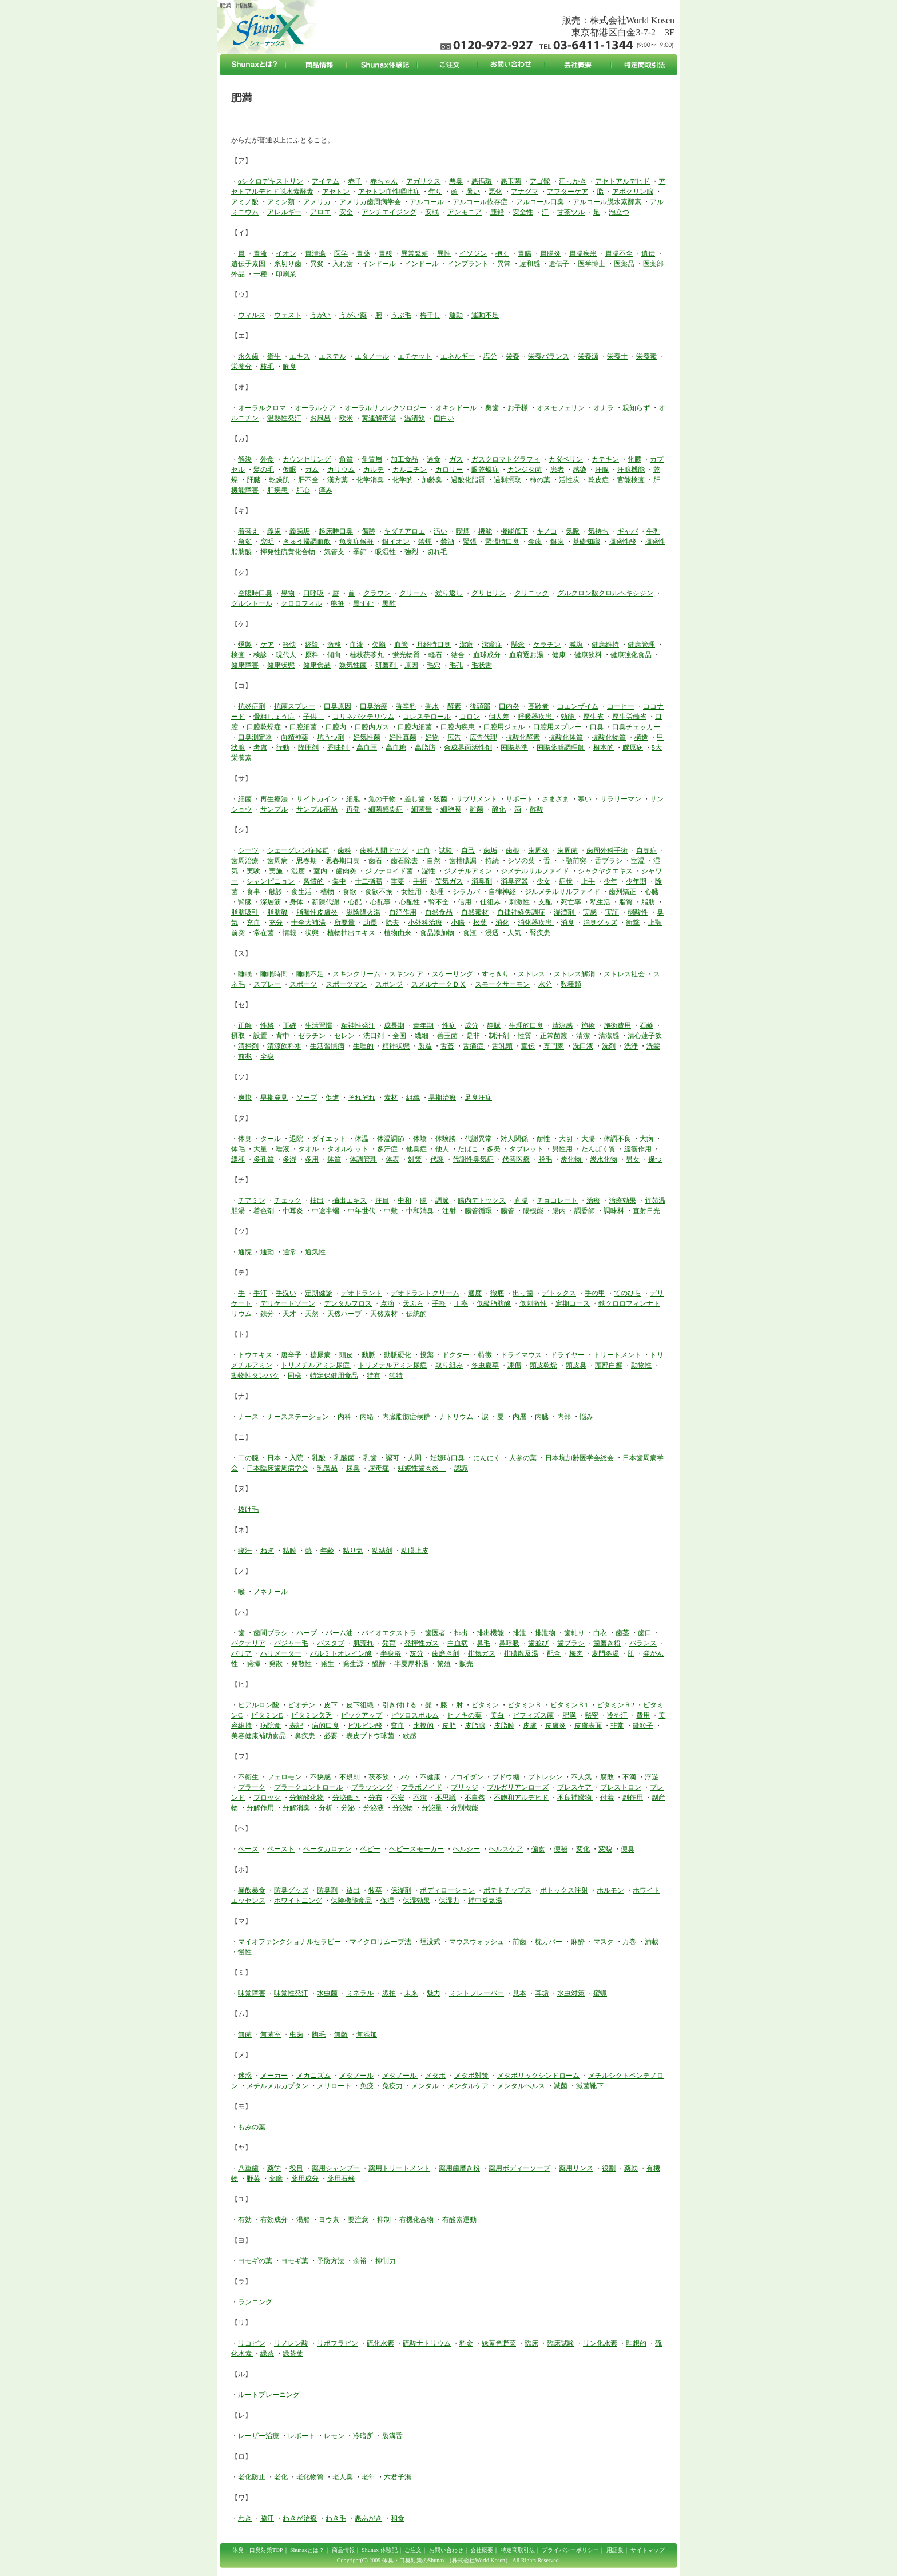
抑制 (384, 2220)
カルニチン (409, 470)
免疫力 (392, 2086)
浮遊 (651, 1777)
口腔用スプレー (557, 727)
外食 (267, 459)
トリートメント (617, 1355)
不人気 (581, 1777)
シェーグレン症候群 (298, 850)
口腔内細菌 (415, 727)
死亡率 (571, 902)
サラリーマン (620, 799)
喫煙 (463, 531)
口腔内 (336, 727)
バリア (241, 1653)
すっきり (495, 974)
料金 (466, 2343)
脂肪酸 (277, 912)
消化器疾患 (536, 923)
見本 (519, 1993)
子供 (313, 717)
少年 (610, 881)
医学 (341, 253)
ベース (248, 1849)
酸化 (499, 809)
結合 (458, 655)
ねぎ (267, 1551)
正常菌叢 (553, 1036)
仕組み (490, 902)
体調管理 (363, 1159)
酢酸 (536, 809)
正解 (245, 1025)
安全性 (523, 212)
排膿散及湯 (521, 1653)
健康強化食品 (631, 655)
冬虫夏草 (485, 1365)
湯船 (303, 2220)
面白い (444, 418)
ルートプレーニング (269, 2395)
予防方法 (330, 2261)
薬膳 (276, 2179)
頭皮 (346, 1355)
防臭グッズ (291, 1890)
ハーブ (306, 1633)
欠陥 (379, 645)
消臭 (567, 923)
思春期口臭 (343, 861)
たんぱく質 (598, 1149)
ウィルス (251, 315)
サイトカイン (317, 799)
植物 (327, 892)
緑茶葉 (293, 2354)
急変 (245, 542)
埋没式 (430, 1942)
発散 (276, 1664)
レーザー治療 (258, 2436)
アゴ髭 (540, 181)
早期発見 (274, 1098)
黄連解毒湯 (379, 418)
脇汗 (267, 2518)
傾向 (334, 655)
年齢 (327, 1551)
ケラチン (547, 645)
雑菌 (476, 809)
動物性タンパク (255, 1376)
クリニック (531, 593)
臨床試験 (560, 2343)
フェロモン (284, 1777)
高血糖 (396, 748)
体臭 (245, 1139)
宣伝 (528, 1046)
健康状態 (281, 665)
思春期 (306, 861)
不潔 (420, 1798)
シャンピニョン (271, 881)
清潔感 (608, 1036)
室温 (638, 861)
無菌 (245, 2034)
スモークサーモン (502, 984)
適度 (475, 1293)
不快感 (320, 1777)
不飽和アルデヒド (521, 1798)
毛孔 (456, 665)
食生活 (301, 892)
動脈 (368, 1355)
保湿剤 (401, 1890)
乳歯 (370, 1458)
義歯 (274, 531)
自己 (468, 850)
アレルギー (284, 212)
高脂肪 (425, 748)
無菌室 (270, 2034)
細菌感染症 (385, 809)
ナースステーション (298, 1417)
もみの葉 (251, 2127)
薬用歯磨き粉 (459, 2168)
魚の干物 (382, 799)
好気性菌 (366, 737)
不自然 (475, 1798)
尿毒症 (378, 1468)
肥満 (569, 1715)
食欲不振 (378, 892)
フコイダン (466, 1777)
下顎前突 (572, 861)
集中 (339, 881)
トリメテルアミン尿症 (392, 1365)
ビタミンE (267, 1715)
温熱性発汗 (284, 418)
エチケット (415, 356)
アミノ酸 (245, 202)
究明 (267, 542)
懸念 (518, 645)
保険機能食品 (351, 1901)
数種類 (571, 984)
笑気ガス (449, 881)
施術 (588, 1025)
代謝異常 (478, 1139)
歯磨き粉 (607, 1643)
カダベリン (566, 459)
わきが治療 (300, 2518)
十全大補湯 (308, 923)
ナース (248, 1417)
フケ (404, 1777)
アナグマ (524, 192)
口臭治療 (373, 706)
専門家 (553, 1046)
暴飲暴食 (251, 1890)
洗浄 (631, 1046)
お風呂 (320, 418)
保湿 (387, 1901)
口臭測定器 (255, 737)
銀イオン (396, 542)
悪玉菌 (511, 181)
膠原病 (632, 748)
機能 (485, 531)
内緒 (367, 1417)
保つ (655, 1159)
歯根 (512, 850)
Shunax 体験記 (380, 2550)
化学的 (402, 480)
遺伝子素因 (248, 264)
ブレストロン (620, 1787)
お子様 (517, 408)
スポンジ (389, 984)
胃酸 (385, 253)
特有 (373, 1376)
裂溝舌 (392, 2436)
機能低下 (514, 531)
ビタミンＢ (524, 1705)
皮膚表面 (588, 1726)
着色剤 (263, 1211)
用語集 (615, 2550)
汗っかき (572, 181)
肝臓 (253, 480)
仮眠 (289, 470)
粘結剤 (382, 1551)
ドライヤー (567, 1355)
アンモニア (464, 212)
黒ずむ (363, 603)
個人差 (499, 717)
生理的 (363, 1046)
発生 (327, 1664)
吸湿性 (385, 552)
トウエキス (255, 1355)
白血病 (457, 1643)
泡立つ (619, 212)
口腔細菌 (304, 727)
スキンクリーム (356, 974)
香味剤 (338, 748)
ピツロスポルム (415, 1715)
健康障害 (245, 665)
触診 (276, 892)
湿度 (298, 871)
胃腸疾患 (583, 253)
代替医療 (516, 1159)
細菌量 (421, 809)
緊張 (470, 542)
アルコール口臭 (540, 202)
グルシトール (251, 603)
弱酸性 (638, 912)
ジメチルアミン (468, 871)
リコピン (251, 2343)
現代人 (286, 655)
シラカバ (466, 892)
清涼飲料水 (284, 1046)
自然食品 (439, 912)
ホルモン (610, 1890)
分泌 (348, 1808)
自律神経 (502, 892)
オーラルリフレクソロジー (385, 408)
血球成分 (487, 655)
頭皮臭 (576, 1365)
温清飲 (414, 418)
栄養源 (588, 356)
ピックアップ (361, 1715)
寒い (585, 799)
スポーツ (303, 984)
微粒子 (643, 1726)
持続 (492, 861)
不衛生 (248, 1777)
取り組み (449, 1365)
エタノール (372, 356)
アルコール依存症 (480, 202)
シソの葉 (521, 861)
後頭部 (480, 706)
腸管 (507, 1211)
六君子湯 (397, 2477)
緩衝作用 (638, 1149)
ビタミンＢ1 (569, 1705)
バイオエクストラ (389, 1633)
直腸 (521, 1200)
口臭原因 (337, 706)
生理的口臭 (526, 1025)
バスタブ (330, 1643)
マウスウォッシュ (476, 1942)
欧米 (346, 418)
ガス (456, 459)
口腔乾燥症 (264, 727)
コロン (469, 717)
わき (245, 2518)
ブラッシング (371, 1787)
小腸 (458, 923)
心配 (355, 902)
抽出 (317, 1200)
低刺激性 (533, 1303)
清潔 (583, 1036)
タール (271, 1139)
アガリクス (423, 181)
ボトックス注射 (564, 1890)
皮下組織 (360, 1705)
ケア (267, 645)
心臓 (651, 892)
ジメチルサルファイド (535, 871)
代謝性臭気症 (473, 1159)
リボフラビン (337, 2343)
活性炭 (569, 480)
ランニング (255, 2302)
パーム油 (339, 1633)
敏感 (409, 1736)
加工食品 (404, 459)
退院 (296, 1139)
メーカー (274, 2076)
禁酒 (447, 542)
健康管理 (641, 645)
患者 (557, 470)
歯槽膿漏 (463, 861)
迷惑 (245, 2076)
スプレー (267, 984)
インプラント (468, 264)
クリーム (413, 593)
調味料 (614, 1211)
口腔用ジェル (504, 727)
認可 (392, 1458)
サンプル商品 (317, 809)
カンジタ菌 (524, 470)
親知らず (636, 408)
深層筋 (270, 902)
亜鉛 (497, 212)
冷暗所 (363, 2436)
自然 (433, 861)
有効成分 (274, 2220)
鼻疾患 (306, 1736)
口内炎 (509, 706)
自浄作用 (402, 912)
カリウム (341, 470)
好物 (432, 737)
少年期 (636, 881)
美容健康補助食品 (258, 1736)
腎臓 (245, 902)
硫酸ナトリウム (427, 2343)
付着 (607, 1798)
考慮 (260, 748)
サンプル (274, 809)
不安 (397, 1798)
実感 (590, 912)
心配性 (409, 902)
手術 (420, 881)
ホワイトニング (298, 1901)
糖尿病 (320, 1355)
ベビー (370, 1849)
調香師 (584, 1211)
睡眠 (245, 974)
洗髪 (653, 1046)
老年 (368, 2477)
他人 (442, 1149)
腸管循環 (478, 1211)
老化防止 (251, 2477)
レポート (301, 2436)
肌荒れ (363, 1643)
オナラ (603, 408)
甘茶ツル (571, 212)
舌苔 (447, 1046)
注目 (382, 1200)
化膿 (634, 459)
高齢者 (538, 706)
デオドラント (361, 1293)
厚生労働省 (629, 717)
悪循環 (481, 181)
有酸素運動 (459, 2220)
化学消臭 (370, 480)
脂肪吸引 (245, 912)
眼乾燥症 (485, 470)
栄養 (512, 356)
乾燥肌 (279, 480)
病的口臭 (325, 1726)
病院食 (270, 1726)
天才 (289, 1314)
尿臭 (353, 1468)
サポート (519, 799)
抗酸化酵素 (523, 737)
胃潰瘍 (315, 253)
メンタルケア (468, 2086)
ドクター (456, 1355)
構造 (641, 737)
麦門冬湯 (605, 1653)
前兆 (245, 1056)
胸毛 (319, 2034)
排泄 (519, 1633)
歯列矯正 (622, 892)
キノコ (547, 531)
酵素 (454, 706)
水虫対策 (571, 1993)
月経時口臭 (433, 645)
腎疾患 (540, 933)
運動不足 (485, 315)
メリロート (334, 2086)
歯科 (344, 850)
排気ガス (481, 1653)
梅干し (430, 315)
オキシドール (456, 408)
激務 (334, 645)
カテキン (605, 459)
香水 (432, 706)
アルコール (427, 202)
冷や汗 (617, 1715)
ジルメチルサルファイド (562, 892)
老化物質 (310, 2477)
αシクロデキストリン (270, 181)
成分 (471, 1025)
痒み (325, 490)
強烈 (411, 552)
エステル (332, 356)
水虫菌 (327, 1993)
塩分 (490, 356)
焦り (435, 192)
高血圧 (366, 748)
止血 (423, 850)
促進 (332, 1098)
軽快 (289, 645)
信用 (464, 902)
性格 (267, 1025)
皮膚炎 (555, 1726)
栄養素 (646, 356)
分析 (325, 1808)
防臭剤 (327, 1890)
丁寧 (461, 1303)
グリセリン (488, 593)
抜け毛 (248, 1509)
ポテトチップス (507, 1890)
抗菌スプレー (294, 706)
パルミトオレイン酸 (341, 1653)
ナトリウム (456, 1417)
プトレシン (545, 1777)
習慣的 (313, 881)
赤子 (355, 181)
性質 (524, 1036)
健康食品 (317, 665)
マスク (603, 1942)
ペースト (281, 1849)
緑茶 (267, 2354)
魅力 (433, 1993)
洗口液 (583, 1046)
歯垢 (490, 850)
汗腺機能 (631, 470)
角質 (346, 459)
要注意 (358, 2220)
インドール (379, 264)
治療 (593, 1200)
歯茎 (622, 1633)
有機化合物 (416, 2220)
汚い (440, 531)
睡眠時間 (274, 974)
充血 (253, 923)
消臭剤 (481, 881)
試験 (446, 850)
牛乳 (653, 531)
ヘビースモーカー (416, 1849)
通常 (289, 1252)
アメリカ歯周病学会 (370, 202)
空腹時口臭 (255, 593)
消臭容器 (514, 881)
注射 (449, 1211)
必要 (331, 1736)
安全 (346, 212)
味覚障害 (251, 1993)
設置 (260, 1036)
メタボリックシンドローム (538, 2076)
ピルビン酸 (365, 1726)
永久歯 (248, 356)
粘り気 (353, 1551)
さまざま (555, 799)
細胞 (353, 799)
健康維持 (605, 645)
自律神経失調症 (521, 912)
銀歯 (557, 542)
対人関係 (514, 1139)
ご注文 (413, 2550)
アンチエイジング (389, 212)
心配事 (380, 902)
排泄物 (545, 1633)
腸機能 (533, 1211)
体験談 (445, 1139)
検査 (238, 655)
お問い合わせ (446, 2550)
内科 (344, 1417)
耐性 (543, 1139)
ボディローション (447, 1890)
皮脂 (449, 1726)
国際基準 (514, 748)
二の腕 (248, 1458)
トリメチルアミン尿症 (316, 1365)
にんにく (487, 1458)
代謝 (437, 1159)
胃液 (260, 253)
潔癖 (466, 645)
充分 (276, 923)
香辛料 (406, 706)
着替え (248, 531)
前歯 (519, 1942)
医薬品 (624, 264)
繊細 (421, 1036)
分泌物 (402, 1808)
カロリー (449, 470)
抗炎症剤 (251, 706)
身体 (296, 902)
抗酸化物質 (609, 737)
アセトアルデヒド (622, 181)
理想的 (636, 2343)
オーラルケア (315, 408)
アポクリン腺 (632, 192)
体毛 (238, 1149)
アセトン (336, 192)
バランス (643, 1643)
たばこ (468, 1149)
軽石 (435, 655)
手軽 (439, 1303)
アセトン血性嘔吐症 (389, 192)
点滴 (387, 1303)
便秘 (560, 1849)
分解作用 (260, 1808)
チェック (287, 1200)
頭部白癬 (608, 1365)
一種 (260, 274)
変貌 (605, 1849)
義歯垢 (299, 531)
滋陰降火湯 (363, 912)
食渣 (470, 933)
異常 (504, 264)
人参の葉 (523, 1458)
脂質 (626, 902)
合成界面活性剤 (468, 748)
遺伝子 (559, 264)
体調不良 (617, 1139)
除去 (392, 923)
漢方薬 (337, 480)
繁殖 (444, 1664)
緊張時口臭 (502, 542)
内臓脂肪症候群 (406, 1417)
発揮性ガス (421, 1643)
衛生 (274, 356)
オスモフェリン (561, 408)
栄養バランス (548, 356)
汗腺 (602, 470)
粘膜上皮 (414, 1551)
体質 (334, 1159)
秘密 (591, 1715)
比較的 (423, 1726)
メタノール (356, 2076)
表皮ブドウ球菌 (370, 1736)
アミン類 (281, 202)
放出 (353, 1890)
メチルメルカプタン (277, 2086)
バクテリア (248, 1643)
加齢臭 (432, 480)
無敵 (341, 2034)
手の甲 (595, 1293)
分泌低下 (346, 1798)
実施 (276, 871)
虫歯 (296, 2034)
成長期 (394, 1025)
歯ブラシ (571, 1643)
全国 (399, 1036)
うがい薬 (353, 315)
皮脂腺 (475, 1726)
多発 (494, 1149)
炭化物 (572, 1159)
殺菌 (440, 799)
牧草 (375, 1890)
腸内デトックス (482, 1200)
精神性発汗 (358, 1025)
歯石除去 (404, 861)
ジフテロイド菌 (389, 871)
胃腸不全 (619, 253)
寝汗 (245, 1551)
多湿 (289, 1159)
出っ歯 (523, 1293)
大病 (646, 1139)
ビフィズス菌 (533, 1715)
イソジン (473, 253)
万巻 (629, 1942)
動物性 (641, 1365)
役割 (609, 2168)
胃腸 (524, 253)
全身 (267, 1056)
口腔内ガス (372, 727)
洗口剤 (373, 1036)
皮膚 (530, 1726)
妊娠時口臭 (447, 1458)
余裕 (360, 2261)
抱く (502, 253)
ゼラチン (312, 1036)
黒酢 (389, 603)
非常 (617, 1726)
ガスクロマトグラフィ (505, 459)
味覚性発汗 (291, 1993)
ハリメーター (280, 1653)
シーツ (248, 850)
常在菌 (263, 933)
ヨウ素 (329, 2220)
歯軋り (574, 1633)
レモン (334, 2436)
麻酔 (578, 1942)
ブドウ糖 (505, 1777)
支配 (545, 902)
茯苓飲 (378, 1777)
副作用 (632, 1798)
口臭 (597, 727)
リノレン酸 (291, 2343)
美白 (497, 1715)
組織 (413, 1098)
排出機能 (490, 1633)
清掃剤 (248, 1046)
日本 (274, 1458)
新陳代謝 (325, 902)
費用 (643, 1715)
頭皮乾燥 (543, 1365)
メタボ (435, 2076)
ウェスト (287, 315)
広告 (454, 737)
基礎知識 (586, 542)
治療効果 (622, 1200)
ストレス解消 (574, 974)
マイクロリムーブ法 (380, 1942)
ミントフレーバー (476, 1993)
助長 (370, 923)
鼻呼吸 (509, 1643)
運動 (456, 315)
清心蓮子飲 (645, 1036)
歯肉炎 (346, 871)
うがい (320, 315)
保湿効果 (416, 1901)
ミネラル (360, 1993)
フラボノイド (421, 1787)
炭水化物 (603, 1159)
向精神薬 (294, 737)
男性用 (562, 1149)
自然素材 (475, 912)
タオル (308, 1149)
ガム (312, 470)
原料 (312, 655)
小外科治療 (425, 923)
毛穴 (433, 665)
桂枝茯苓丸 (367, 655)
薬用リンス (576, 2168)
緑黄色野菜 (499, 2343)
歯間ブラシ (270, 1633)
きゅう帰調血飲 (307, 542)
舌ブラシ (608, 861)
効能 (568, 717)
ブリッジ (464, 1787)
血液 (356, 645)
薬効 (631, 2168)
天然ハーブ (344, 1314)
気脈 (573, 531)
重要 (397, 881)
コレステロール (427, 717)
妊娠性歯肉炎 (422, 1468)
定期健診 (318, 1293)
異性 (444, 253)
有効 (245, 2220)
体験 (420, 1139)
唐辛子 (291, 1355)
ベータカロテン (327, 1849)
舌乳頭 (502, 1046)
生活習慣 (318, 1025)
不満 (629, 1777)
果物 (288, 593)
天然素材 (384, 1314)
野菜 (253, 2179)
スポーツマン (346, 984)
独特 (396, 1376)
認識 (461, 1468)
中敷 (391, 1211)
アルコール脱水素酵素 (607, 202)
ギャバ (627, 531)
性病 (449, 1025)
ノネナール (270, 1592)
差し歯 (414, 799)
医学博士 (591, 264)
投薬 (427, 1355)
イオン (286, 253)
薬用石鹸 (341, 2179)
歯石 (375, 861)
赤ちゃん (384, 181)
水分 (545, 984)
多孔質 (263, 1159)
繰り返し (449, 593)
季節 (360, 552)
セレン (344, 1036)
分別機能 (464, 1808)
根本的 (603, 748)
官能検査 (631, 480)
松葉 (480, 923)
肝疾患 (278, 490)
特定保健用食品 (334, 1376)
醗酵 (379, 1664)
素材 (391, 1098)
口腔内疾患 (457, 727)
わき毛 (336, 2518)
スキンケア (406, 974)
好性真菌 (402, 737)
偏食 (538, 1849)
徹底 (497, 1293)
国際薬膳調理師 (561, 748)
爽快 (245, 1098)
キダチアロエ (404, 531)
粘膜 (289, 1551)
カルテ (373, 470)
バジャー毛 (291, 1643)
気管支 (334, 552)
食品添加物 (437, 933)
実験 (253, 871)
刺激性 (519, 902)
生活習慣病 (327, 1046)
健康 (559, 655)
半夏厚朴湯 (411, 1664)
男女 (633, 1159)
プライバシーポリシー (570, 2550)
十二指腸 (368, 881)
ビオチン (301, 1705)
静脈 (494, 1025)
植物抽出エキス (351, 933)
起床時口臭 (336, 531)
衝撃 (633, 923)
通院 (245, 1252)
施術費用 (617, 1025)
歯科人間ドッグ (384, 850)
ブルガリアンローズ (518, 1787)
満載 (651, 1942)
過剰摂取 (507, 480)
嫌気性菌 (353, 665)
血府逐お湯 (526, 655)
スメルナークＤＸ (438, 984)
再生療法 (274, 799)
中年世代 (361, 1211)
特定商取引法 (518, 2550)
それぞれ (361, 1098)
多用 (312, 1159)
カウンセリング (307, 459)
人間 (415, 1458)
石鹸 (646, 1025)
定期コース (572, 1303)
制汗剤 (499, 1036)
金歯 (535, 542)
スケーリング (452, 974)
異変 (317, 264)
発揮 (253, 1664)
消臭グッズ (600, 923)
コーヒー (620, 706)
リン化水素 (600, 2343)
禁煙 (425, 542)
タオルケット (347, 1149)
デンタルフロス (348, 1303)
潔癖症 (492, 645)
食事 (253, 892)
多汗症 (387, 1149)
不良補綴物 (575, 1798)
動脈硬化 (397, 1355)
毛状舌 (481, 665)
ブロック (267, 1798)
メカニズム (313, 2076)
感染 (579, 470)
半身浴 (390, 1653)
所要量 (344, 923)
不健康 (430, 1777)
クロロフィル (301, 603)
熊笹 (337, 603)
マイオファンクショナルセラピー (289, 1942)
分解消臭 (296, 1808)
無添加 (366, 2034)
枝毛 (267, 367)
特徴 (485, 1355)
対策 (415, 1159)
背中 (282, 1036)
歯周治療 (245, 861)
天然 (312, 1314)
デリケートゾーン (287, 1303)
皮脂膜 (504, 1726)
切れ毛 (437, 552)
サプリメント (476, 799)
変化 (583, 1849)
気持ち (598, 531)
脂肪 (648, 902)
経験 (312, 645)
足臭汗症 (478, 1098)
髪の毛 (263, 470)
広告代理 (483, 737)
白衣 (600, 1633)
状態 (312, 933)
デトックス (559, 1293)
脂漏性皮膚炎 (317, 912)
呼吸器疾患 (536, 717)
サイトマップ (647, 2550)
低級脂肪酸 (494, 1303)
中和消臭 (420, 1211)
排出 (461, 1633)
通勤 (267, 1252)
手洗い (286, 1293)
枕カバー (548, 1942)
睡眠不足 (310, 974)
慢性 (245, 1952)
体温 (361, 1139)
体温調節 (390, 1139)
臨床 (531, 2343)
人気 (514, 933)
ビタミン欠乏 (311, 1715)
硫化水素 (380, 2343)
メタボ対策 (471, 2076)
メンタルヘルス (521, 2086)
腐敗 (607, 1777)
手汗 (260, 1293)
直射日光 (646, 1211)
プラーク (251, 1787)
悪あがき (368, 2518)
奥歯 (492, 408)
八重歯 (248, 2168)
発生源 (353, 1664)
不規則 (349, 1777)
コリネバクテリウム (363, 717)
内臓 (542, 1417)
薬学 (274, 2168)
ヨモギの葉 (255, 2261)
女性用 (411, 892)
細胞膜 (450, 809)
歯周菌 (567, 850)
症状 (566, 881)
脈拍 (389, 1993)
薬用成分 (305, 2179)
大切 (566, 1139)
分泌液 (373, 1808)
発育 (389, 1643)
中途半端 (325, 1211)
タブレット (526, 1149)
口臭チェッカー (636, 727)
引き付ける (399, 1705)
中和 (404, 1200)
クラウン (377, 593)
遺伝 (648, 253)
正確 (289, 1025)
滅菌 (560, 2086)
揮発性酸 (622, 542)
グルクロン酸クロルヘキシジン (605, 593)
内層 (519, 1417)
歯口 (645, 1633)
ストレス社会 (624, 974)
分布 (375, 1798)
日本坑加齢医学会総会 (579, 1458)
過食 (433, 459)
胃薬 (363, 253)
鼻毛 (483, 1643)
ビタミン (485, 1705)
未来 (411, 1993)
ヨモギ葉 (294, 2261)
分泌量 (432, 1808)
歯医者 (435, 1633)
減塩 (576, 645)
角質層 (372, 459)
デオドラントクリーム (425, 1293)
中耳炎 (294, 1211)
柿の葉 (540, 480)
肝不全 (308, 480)
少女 (543, 881)
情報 (289, 933)
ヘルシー (466, 1849)
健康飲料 (588, 655)
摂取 (238, 1036)
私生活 (600, 902)
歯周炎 (538, 850)
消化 (502, 923)
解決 (245, 459)
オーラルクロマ (262, 408)
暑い (473, 192)
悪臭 (456, 181)
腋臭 (289, 367)
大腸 (588, 1139)
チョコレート (557, 1200)
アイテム (325, 181)
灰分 (416, 1653)
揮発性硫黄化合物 (287, 552)
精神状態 (396, 1046)
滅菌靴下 (590, 2086)
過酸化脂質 (468, 480)
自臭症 (646, 850)
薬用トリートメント (399, 2168)
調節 (442, 1200)
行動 (282, 748)
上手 (588, 881)
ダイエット (329, 1139)
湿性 (428, 871)
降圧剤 (308, 748)
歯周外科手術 (607, 850)
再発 (353, 809)
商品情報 (343, 2550)
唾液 (282, 1149)
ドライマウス (521, 1355)
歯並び (538, 1643)
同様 (294, 1376)
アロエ (320, 212)
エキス (299, 356)
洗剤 (609, 1046)
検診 (260, 655)
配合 (554, 1653)
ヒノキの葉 (464, 1715)
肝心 (303, 490)
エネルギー (457, 356)
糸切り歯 (287, 264)
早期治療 (442, 1098)
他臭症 (416, 1149)
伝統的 (416, 1314)
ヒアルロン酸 (258, 1705)
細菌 (245, 799)
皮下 (331, 1705)
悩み (586, 1417)
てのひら (627, 1293)
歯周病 (277, 861)
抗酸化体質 (566, 737)
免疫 (367, 2086)
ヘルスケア (506, 1849)
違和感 (529, 264)
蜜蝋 (600, 1993)
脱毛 (545, 1159)
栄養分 (241, 367)
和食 (397, 2518)
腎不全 (438, 902)
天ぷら (413, 1303)
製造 (425, 1046)
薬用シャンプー (336, 2168)
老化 (281, 2477)
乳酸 (319, 1458)
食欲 (349, 892)
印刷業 (286, 274)
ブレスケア (575, 1787)
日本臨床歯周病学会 (277, 1468)
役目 (296, 2168)
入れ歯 (342, 264)
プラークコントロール (308, 1787)
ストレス (531, 974)
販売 (466, 1664)
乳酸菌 (344, 1458)
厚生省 (593, 717)
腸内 (559, 1211)
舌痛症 (474, 1046)
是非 (473, 1036)
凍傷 (514, 1365)
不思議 (445, 1798)
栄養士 (617, 356)
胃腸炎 (550, 253)
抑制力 (385, 2261)
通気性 (315, 1252)
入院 (296, 1458)
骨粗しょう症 (274, 717)
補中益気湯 (485, 1901)
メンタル (425, 2086)
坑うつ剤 (330, 737)
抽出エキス (349, 1200)
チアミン (251, 1200)
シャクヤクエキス (605, 871)
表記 (296, 1726)
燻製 (245, 645)
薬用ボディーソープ (519, 2168)
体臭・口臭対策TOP (257, 2550)
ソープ (306, 1098)
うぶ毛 (401, 315)
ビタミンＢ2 (615, 1705)
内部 (564, 1417)
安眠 (432, 212)
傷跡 (368, 531)
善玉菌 (447, 1036)
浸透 (492, 933)
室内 (320, 871)
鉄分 (267, 1314)
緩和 (238, 1159)
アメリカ (317, 202)
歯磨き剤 (445, 1653)
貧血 (397, 1726)
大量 (260, 1149)
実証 (612, 912)
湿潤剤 (565, 912)
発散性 (301, 1664)
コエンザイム (577, 706)
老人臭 (342, 2477)
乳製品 (327, 1468)
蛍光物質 (406, 655)
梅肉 (576, 1653)
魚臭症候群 (356, 542)
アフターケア (567, 192)
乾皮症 (598, 480)
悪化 (495, 192)
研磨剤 (386, 665)
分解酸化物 (306, 1798)
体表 (392, 1159)
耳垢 (542, 1993)
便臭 (627, 1849)
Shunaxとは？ (307, 2550)
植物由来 (397, 933)
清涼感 (562, 1025)
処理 (437, 892)
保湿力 (449, 1901)
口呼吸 (313, 593)
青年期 (423, 1025)
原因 (411, 665)
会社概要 (481, 2550)
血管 (401, 645)
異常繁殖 (414, 253)
